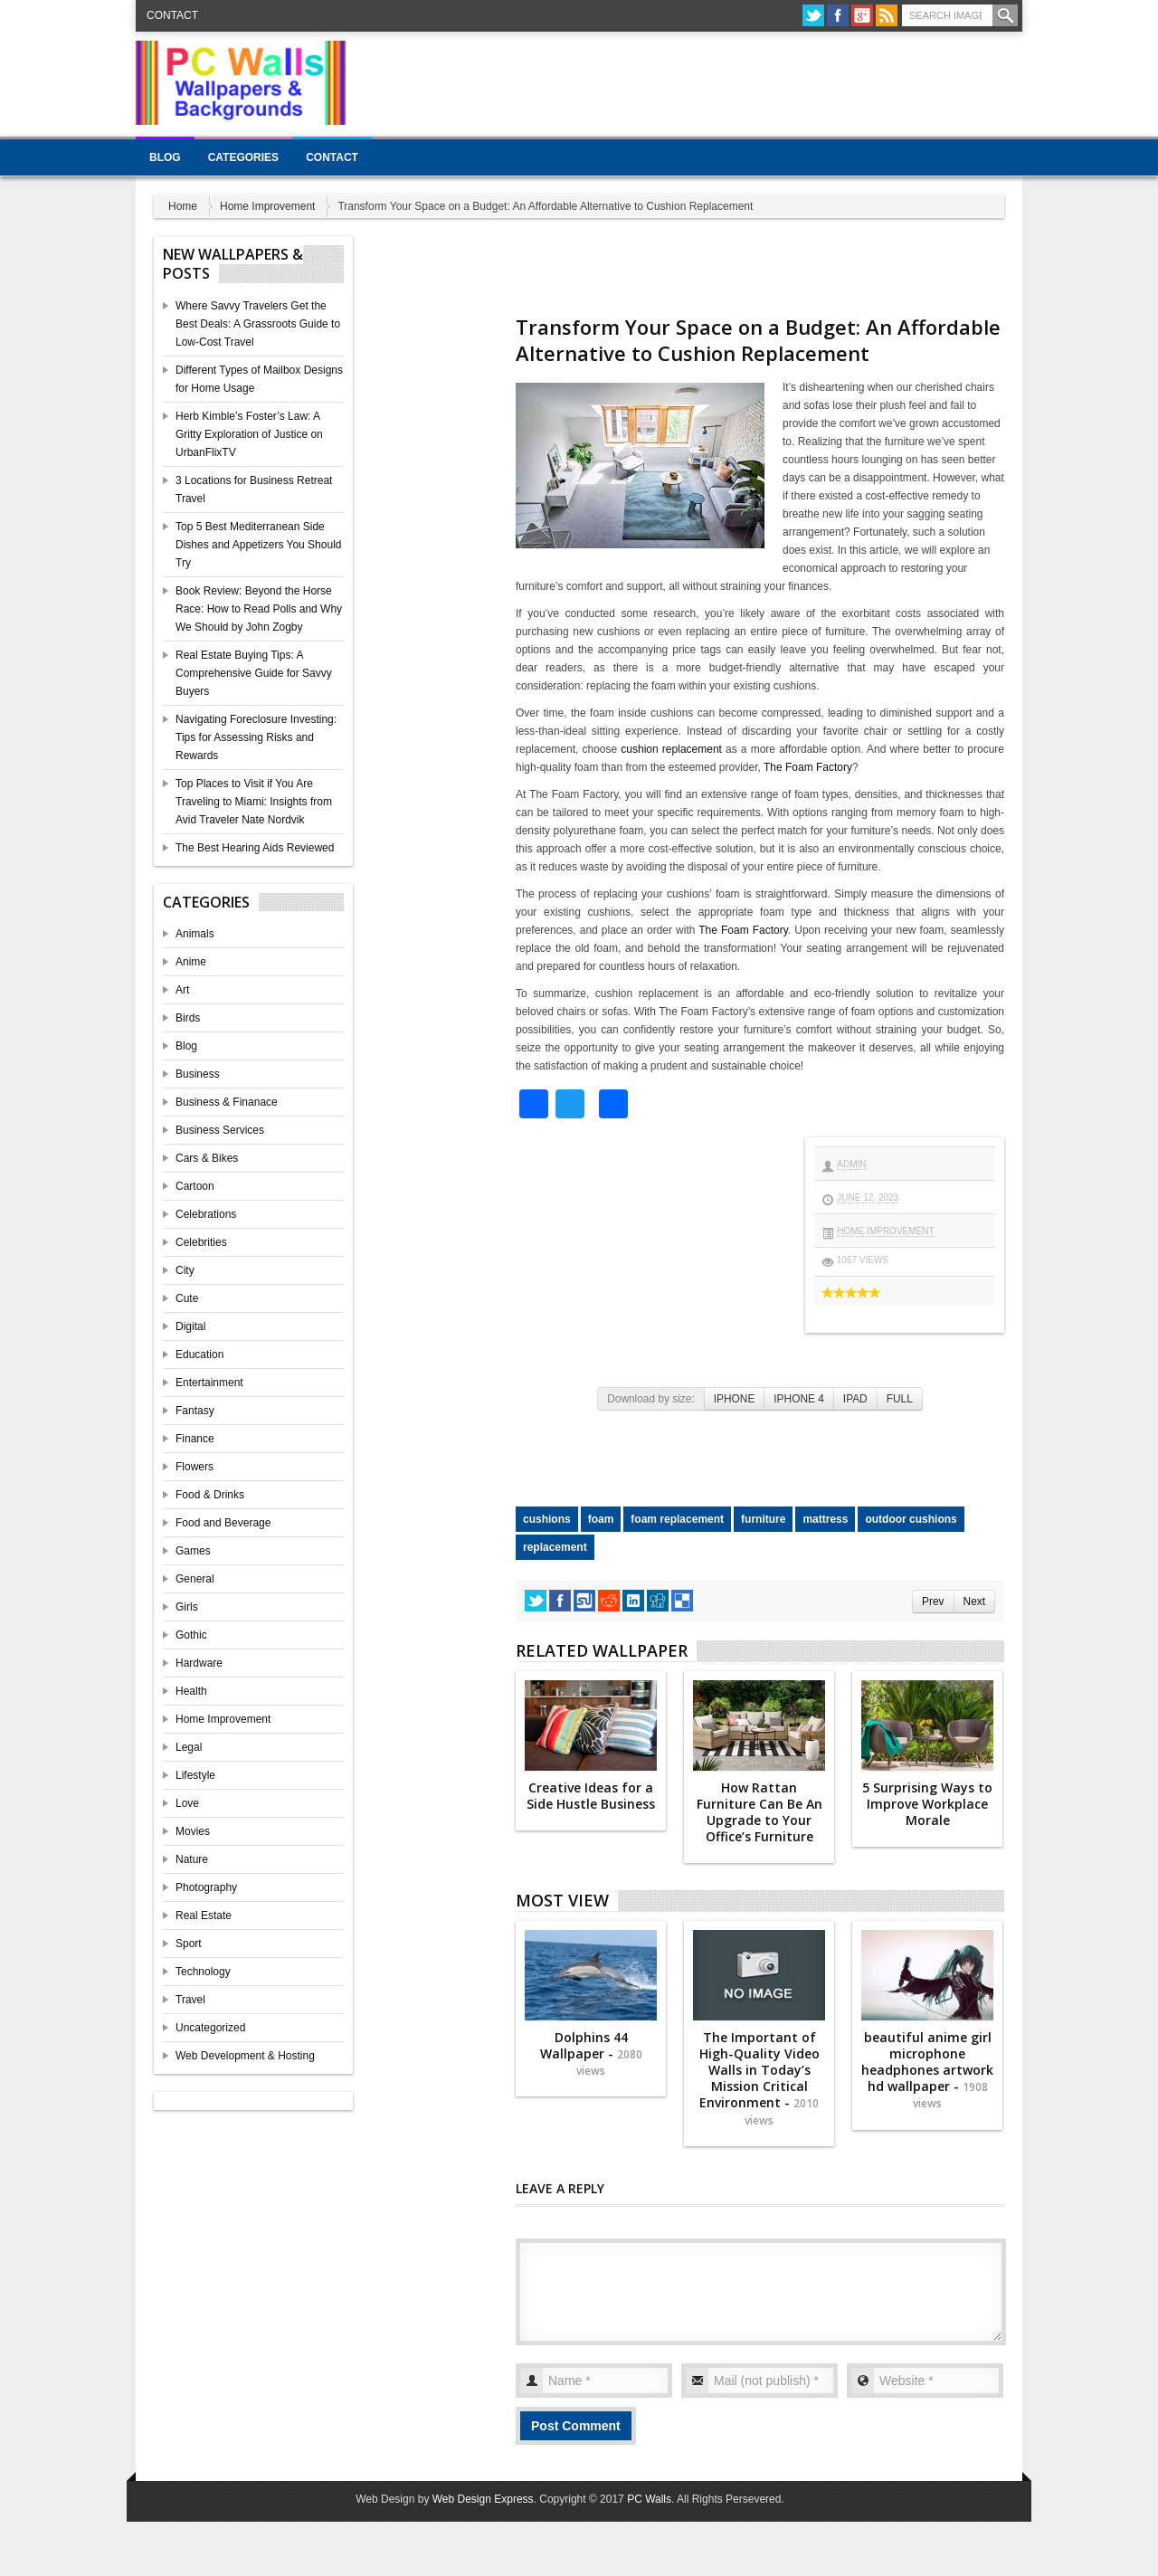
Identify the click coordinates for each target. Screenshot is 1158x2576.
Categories (243, 157)
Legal (189, 1747)
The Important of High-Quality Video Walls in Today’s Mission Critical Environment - (759, 2078)
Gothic (191, 1635)
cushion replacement (671, 749)
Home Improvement (267, 206)
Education (199, 1354)
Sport (189, 1943)
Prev (933, 1601)
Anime (191, 961)
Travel (190, 1999)
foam (601, 1519)
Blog (165, 157)
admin (851, 1164)
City (185, 1270)
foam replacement (677, 1519)
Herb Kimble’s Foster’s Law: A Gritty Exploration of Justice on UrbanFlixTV (249, 434)
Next (974, 1601)
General (195, 1579)
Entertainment (209, 1382)
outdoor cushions (910, 1519)
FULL (900, 1399)
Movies (193, 1831)
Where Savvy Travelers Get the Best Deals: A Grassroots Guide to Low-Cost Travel (258, 323)
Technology (203, 1971)
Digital (190, 1326)
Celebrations (206, 1214)
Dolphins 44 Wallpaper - (591, 2053)
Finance (195, 1438)
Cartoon (195, 1186)
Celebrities (201, 1242)
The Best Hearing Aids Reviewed (255, 847)
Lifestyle (195, 1775)
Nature (192, 1859)
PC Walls (649, 2499)
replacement (555, 1547)
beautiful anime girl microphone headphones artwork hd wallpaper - (927, 2070)
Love (187, 1803)
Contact (172, 15)
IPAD (855, 1399)
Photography (206, 1887)
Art (182, 990)
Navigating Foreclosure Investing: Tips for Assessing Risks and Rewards (256, 737)
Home (182, 206)
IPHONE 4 (799, 1399)
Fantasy (195, 1410)
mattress (825, 1519)
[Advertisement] (693, 81)
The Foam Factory (808, 767)
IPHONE (734, 1399)
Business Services (220, 1130)
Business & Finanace (227, 1102)
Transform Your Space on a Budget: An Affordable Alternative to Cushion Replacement (758, 339)
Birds (188, 1018)
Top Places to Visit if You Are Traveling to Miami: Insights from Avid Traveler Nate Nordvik (254, 801)
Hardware (199, 1663)
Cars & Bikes (207, 1158)
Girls (187, 1607)
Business (198, 1074)
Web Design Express (483, 2499)
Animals (195, 933)
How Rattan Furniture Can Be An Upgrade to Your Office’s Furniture (759, 1812)
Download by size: (651, 1399)
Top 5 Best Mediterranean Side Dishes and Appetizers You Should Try (258, 544)
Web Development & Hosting (245, 2055)
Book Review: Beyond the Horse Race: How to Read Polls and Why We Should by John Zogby (259, 609)
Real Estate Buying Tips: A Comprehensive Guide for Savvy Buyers (254, 673)
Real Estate (204, 1915)
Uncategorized (210, 2027)
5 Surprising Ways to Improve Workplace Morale (927, 1804)
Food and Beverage (223, 1522)
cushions (547, 1519)
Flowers (195, 1466)
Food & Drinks (210, 1494)
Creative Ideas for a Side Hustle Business (591, 1795)
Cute (187, 1298)
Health (191, 1691)
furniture (763, 1519)
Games (193, 1551)
